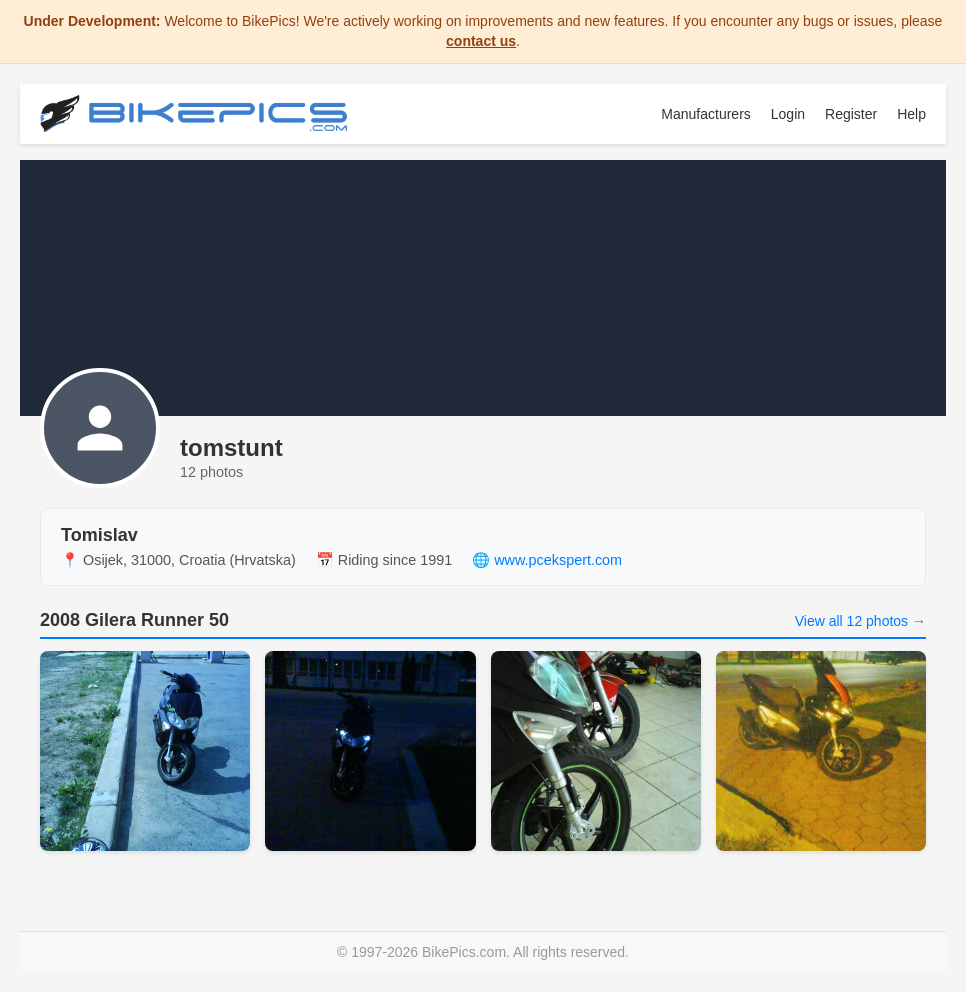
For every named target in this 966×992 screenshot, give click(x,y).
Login (788, 114)
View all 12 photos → (860, 621)
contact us (481, 41)
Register (851, 114)
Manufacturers (705, 114)
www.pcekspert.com (558, 560)
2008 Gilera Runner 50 (134, 620)
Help (911, 114)
